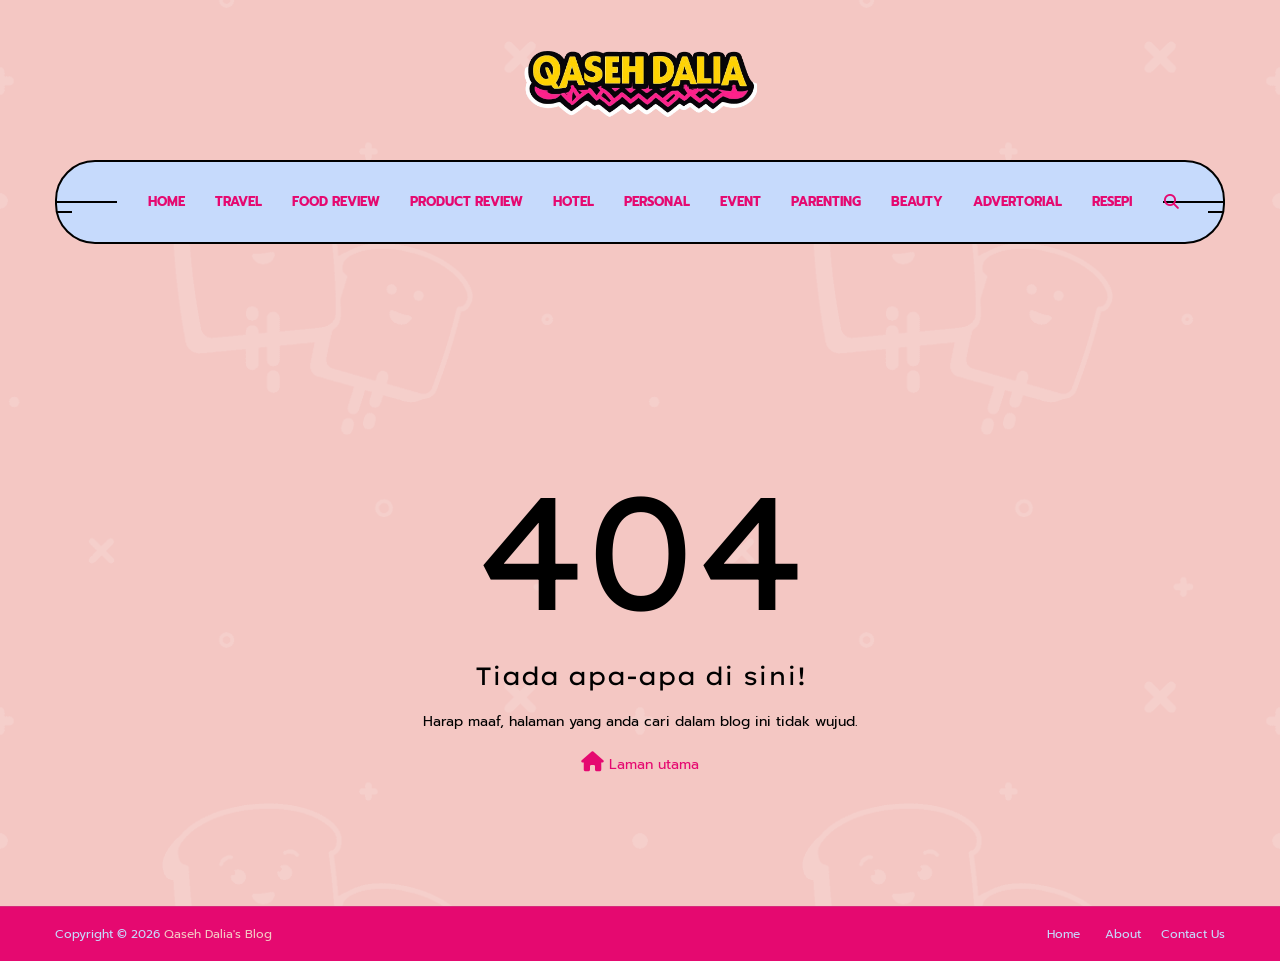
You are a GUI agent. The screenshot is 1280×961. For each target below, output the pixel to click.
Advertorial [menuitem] (1017, 201)
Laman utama (640, 763)
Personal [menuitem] (657, 201)
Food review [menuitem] (336, 201)
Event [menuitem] (740, 201)
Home (1063, 934)
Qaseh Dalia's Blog (218, 934)
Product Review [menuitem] (466, 201)
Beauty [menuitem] (917, 201)
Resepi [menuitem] (1112, 201)
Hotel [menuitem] (573, 201)
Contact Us (1193, 934)
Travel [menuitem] (238, 201)
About (1123, 934)
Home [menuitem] (166, 201)
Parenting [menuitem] (826, 201)
